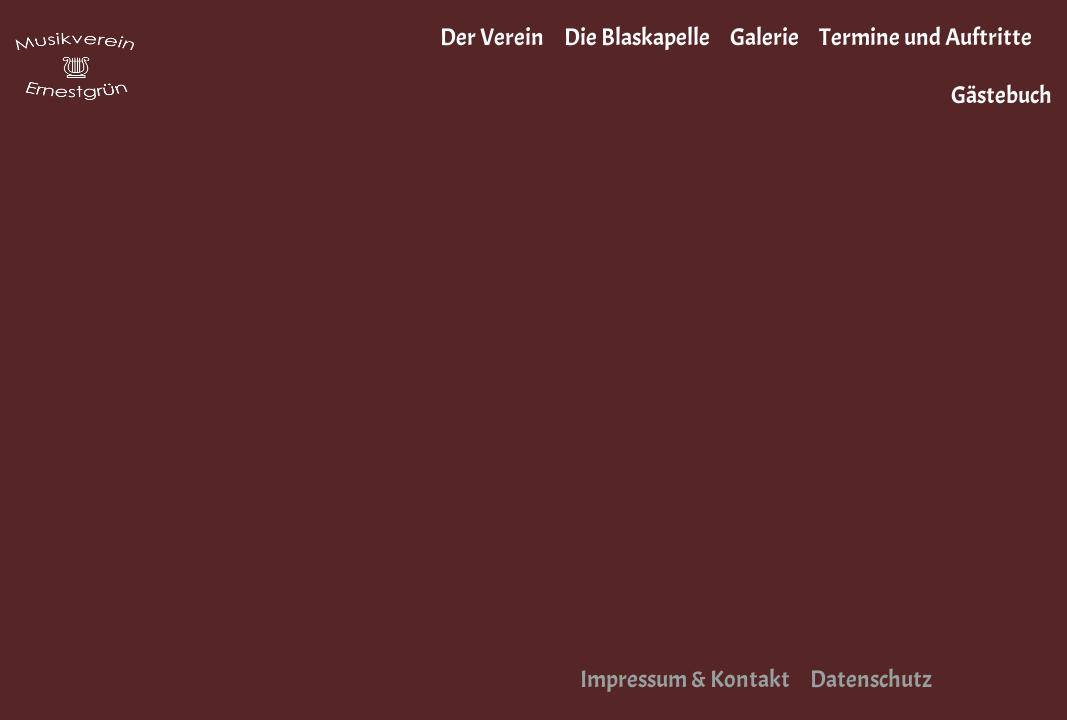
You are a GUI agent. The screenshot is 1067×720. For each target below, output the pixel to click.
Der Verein (492, 37)
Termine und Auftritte (925, 37)
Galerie (764, 37)
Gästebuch (1001, 95)
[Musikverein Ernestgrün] (75, 66)
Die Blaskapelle (637, 37)
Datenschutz (871, 679)
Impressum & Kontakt (685, 679)
